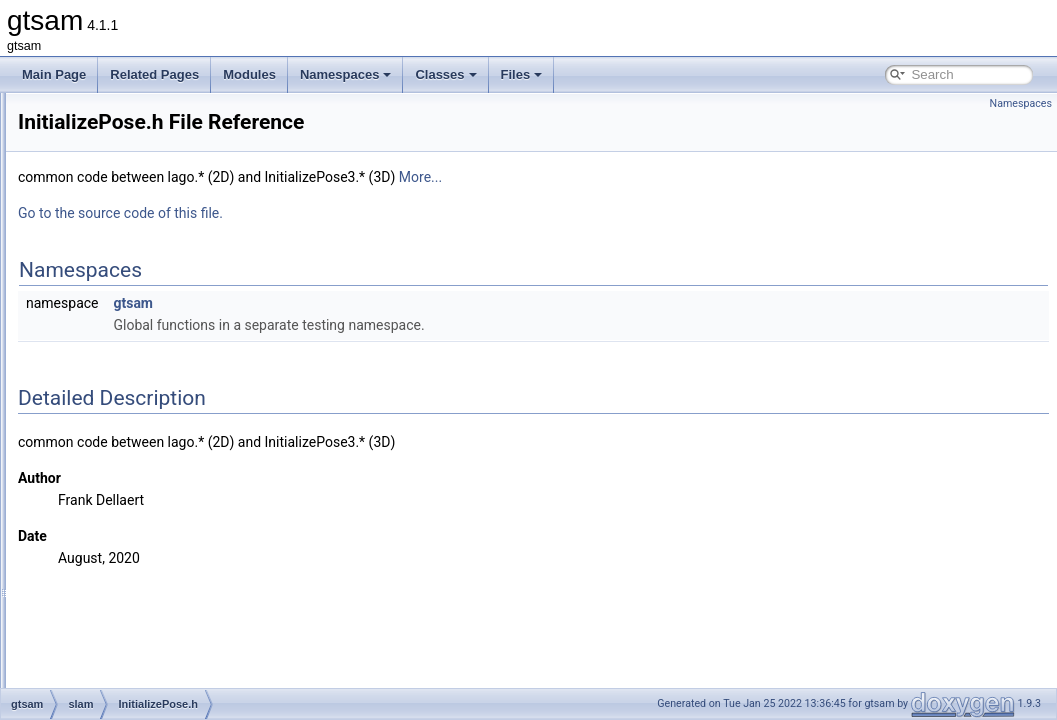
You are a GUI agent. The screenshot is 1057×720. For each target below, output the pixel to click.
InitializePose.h (138, 400)
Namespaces (346, 74)
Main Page (54, 74)
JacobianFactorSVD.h (156, 510)
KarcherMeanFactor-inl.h (164, 532)
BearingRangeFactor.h (158, 136)
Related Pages (154, 74)
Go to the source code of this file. (370, 213)
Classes (445, 74)
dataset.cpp (129, 202)
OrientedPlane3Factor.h (161, 598)
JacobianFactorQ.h (148, 466)
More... (670, 177)
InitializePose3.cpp (148, 422)
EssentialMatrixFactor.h (160, 290)
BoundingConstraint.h (155, 180)
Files (522, 74)
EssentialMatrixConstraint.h (171, 268)
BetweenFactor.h (143, 158)
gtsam (383, 303)
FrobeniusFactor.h (146, 356)
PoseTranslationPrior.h (158, 642)
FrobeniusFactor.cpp (152, 334)
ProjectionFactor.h (146, 686)
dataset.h (122, 224)
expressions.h (135, 312)
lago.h (114, 576)
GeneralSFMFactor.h (153, 378)
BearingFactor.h (140, 114)
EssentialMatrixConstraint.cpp (177, 246)
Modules (249, 74)
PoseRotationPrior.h (151, 620)
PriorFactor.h (132, 664)
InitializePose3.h (141, 444)
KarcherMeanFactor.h (155, 554)
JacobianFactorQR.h (153, 488)
